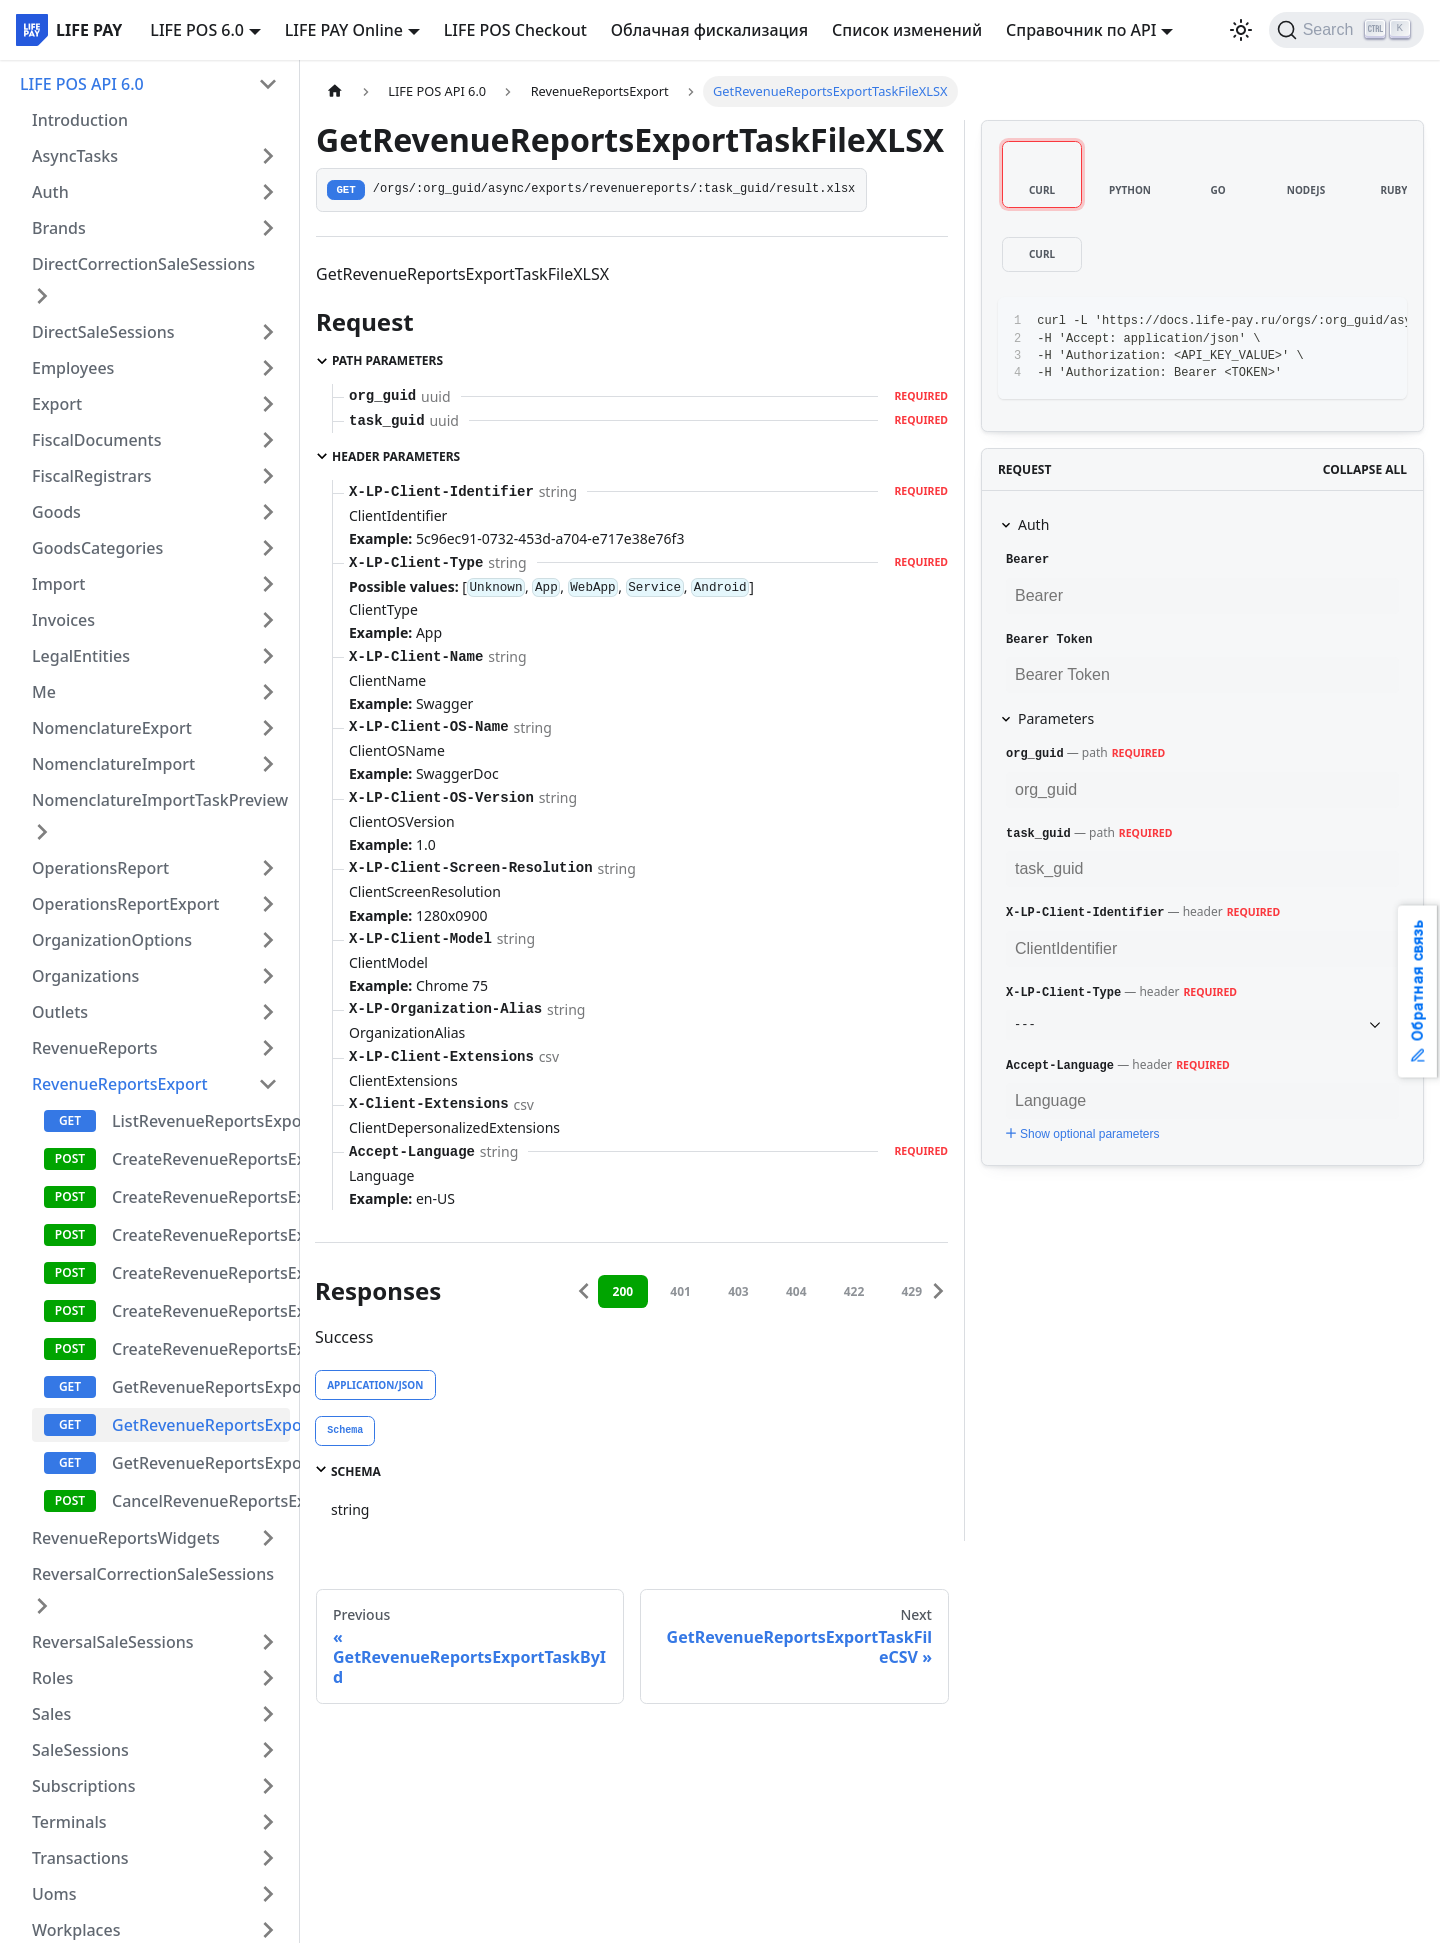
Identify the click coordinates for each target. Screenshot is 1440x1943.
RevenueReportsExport (120, 1084)
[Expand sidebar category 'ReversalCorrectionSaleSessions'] (42, 1606)
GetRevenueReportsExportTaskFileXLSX (201, 1425)
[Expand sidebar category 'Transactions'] (268, 1858)
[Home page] (335, 91)
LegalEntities (81, 656)
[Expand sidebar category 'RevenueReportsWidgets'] (268, 1538)
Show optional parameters (1080, 1134)
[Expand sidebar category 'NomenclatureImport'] (268, 764)
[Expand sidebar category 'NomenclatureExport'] (268, 728)
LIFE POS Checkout (515, 30)
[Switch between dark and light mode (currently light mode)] (1241, 30)
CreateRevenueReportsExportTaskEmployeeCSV (201, 1349)
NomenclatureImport (113, 764)
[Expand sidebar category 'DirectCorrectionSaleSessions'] (42, 296)
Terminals (69, 1822)
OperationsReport (100, 868)
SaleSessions (80, 1750)
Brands (59, 228)
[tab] (345, 1431)
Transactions (80, 1858)
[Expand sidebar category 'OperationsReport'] (268, 868)
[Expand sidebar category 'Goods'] (268, 512)
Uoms (54, 1894)
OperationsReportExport (125, 904)
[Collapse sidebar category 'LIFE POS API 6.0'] (268, 84)
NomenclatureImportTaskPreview (160, 800)
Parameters (1056, 718)
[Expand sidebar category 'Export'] (268, 404)
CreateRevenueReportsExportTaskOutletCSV (201, 1273)
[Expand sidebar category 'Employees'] (268, 368)
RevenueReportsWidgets (126, 1538)
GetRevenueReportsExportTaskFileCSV (201, 1463)
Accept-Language (1060, 1066)
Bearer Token (1049, 640)
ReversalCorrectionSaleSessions (153, 1574)
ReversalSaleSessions (113, 1642)
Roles (52, 1678)
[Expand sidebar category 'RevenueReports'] (268, 1048)
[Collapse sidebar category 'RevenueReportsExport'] (268, 1084)
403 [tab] (738, 1291)
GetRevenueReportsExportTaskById (201, 1387)
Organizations (85, 976)
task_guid (1038, 834)
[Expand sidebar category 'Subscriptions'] (268, 1786)
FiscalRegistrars (91, 476)
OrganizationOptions (112, 940)
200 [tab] (623, 1291)
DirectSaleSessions (103, 332)
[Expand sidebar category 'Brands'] (268, 228)
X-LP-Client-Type (1063, 993)
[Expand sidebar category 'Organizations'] (268, 976)
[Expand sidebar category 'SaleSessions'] (268, 1750)
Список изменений (907, 30)
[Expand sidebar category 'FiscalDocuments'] (268, 440)
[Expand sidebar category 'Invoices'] (268, 620)
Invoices (63, 620)
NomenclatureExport (112, 728)
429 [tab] (911, 1291)
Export (57, 404)
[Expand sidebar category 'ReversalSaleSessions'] (268, 1642)
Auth (50, 192)
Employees (73, 368)
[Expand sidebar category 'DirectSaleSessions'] (268, 332)
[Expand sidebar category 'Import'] (268, 584)
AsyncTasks (75, 156)
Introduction (80, 120)
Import (58, 584)
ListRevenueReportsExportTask (201, 1121)
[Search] (1346, 30)
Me (44, 692)
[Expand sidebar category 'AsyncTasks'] (268, 156)
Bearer (1027, 560)
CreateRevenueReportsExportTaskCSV (201, 1197)
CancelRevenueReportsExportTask (201, 1501)
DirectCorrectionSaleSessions (143, 264)
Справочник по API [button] (1081, 30)
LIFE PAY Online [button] (344, 30)
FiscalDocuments (97, 440)
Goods (56, 512)
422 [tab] (854, 1291)
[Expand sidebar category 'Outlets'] (268, 1012)
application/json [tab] (375, 1385)
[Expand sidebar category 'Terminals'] (268, 1822)
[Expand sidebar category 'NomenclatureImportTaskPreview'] (42, 832)
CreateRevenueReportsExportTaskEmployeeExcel (201, 1311)
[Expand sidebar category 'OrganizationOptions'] (268, 940)
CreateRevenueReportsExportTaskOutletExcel (201, 1235)
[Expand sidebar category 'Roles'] (268, 1678)
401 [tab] (680, 1291)
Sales (51, 1714)
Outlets (60, 1012)
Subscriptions (83, 1786)
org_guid (1035, 754)
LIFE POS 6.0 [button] (197, 30)
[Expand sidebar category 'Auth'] (268, 192)
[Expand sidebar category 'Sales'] (268, 1714)
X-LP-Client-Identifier (1085, 913)
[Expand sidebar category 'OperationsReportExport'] (268, 904)
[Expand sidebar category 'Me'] (268, 692)
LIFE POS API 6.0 (82, 84)
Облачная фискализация (709, 30)
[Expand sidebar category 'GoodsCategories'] (268, 548)
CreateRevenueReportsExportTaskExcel (201, 1159)
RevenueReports (95, 1048)
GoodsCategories (97, 548)
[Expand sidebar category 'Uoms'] (268, 1894)
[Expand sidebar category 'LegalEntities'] (268, 656)
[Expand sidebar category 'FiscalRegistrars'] (268, 476)
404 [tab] (796, 1291)
